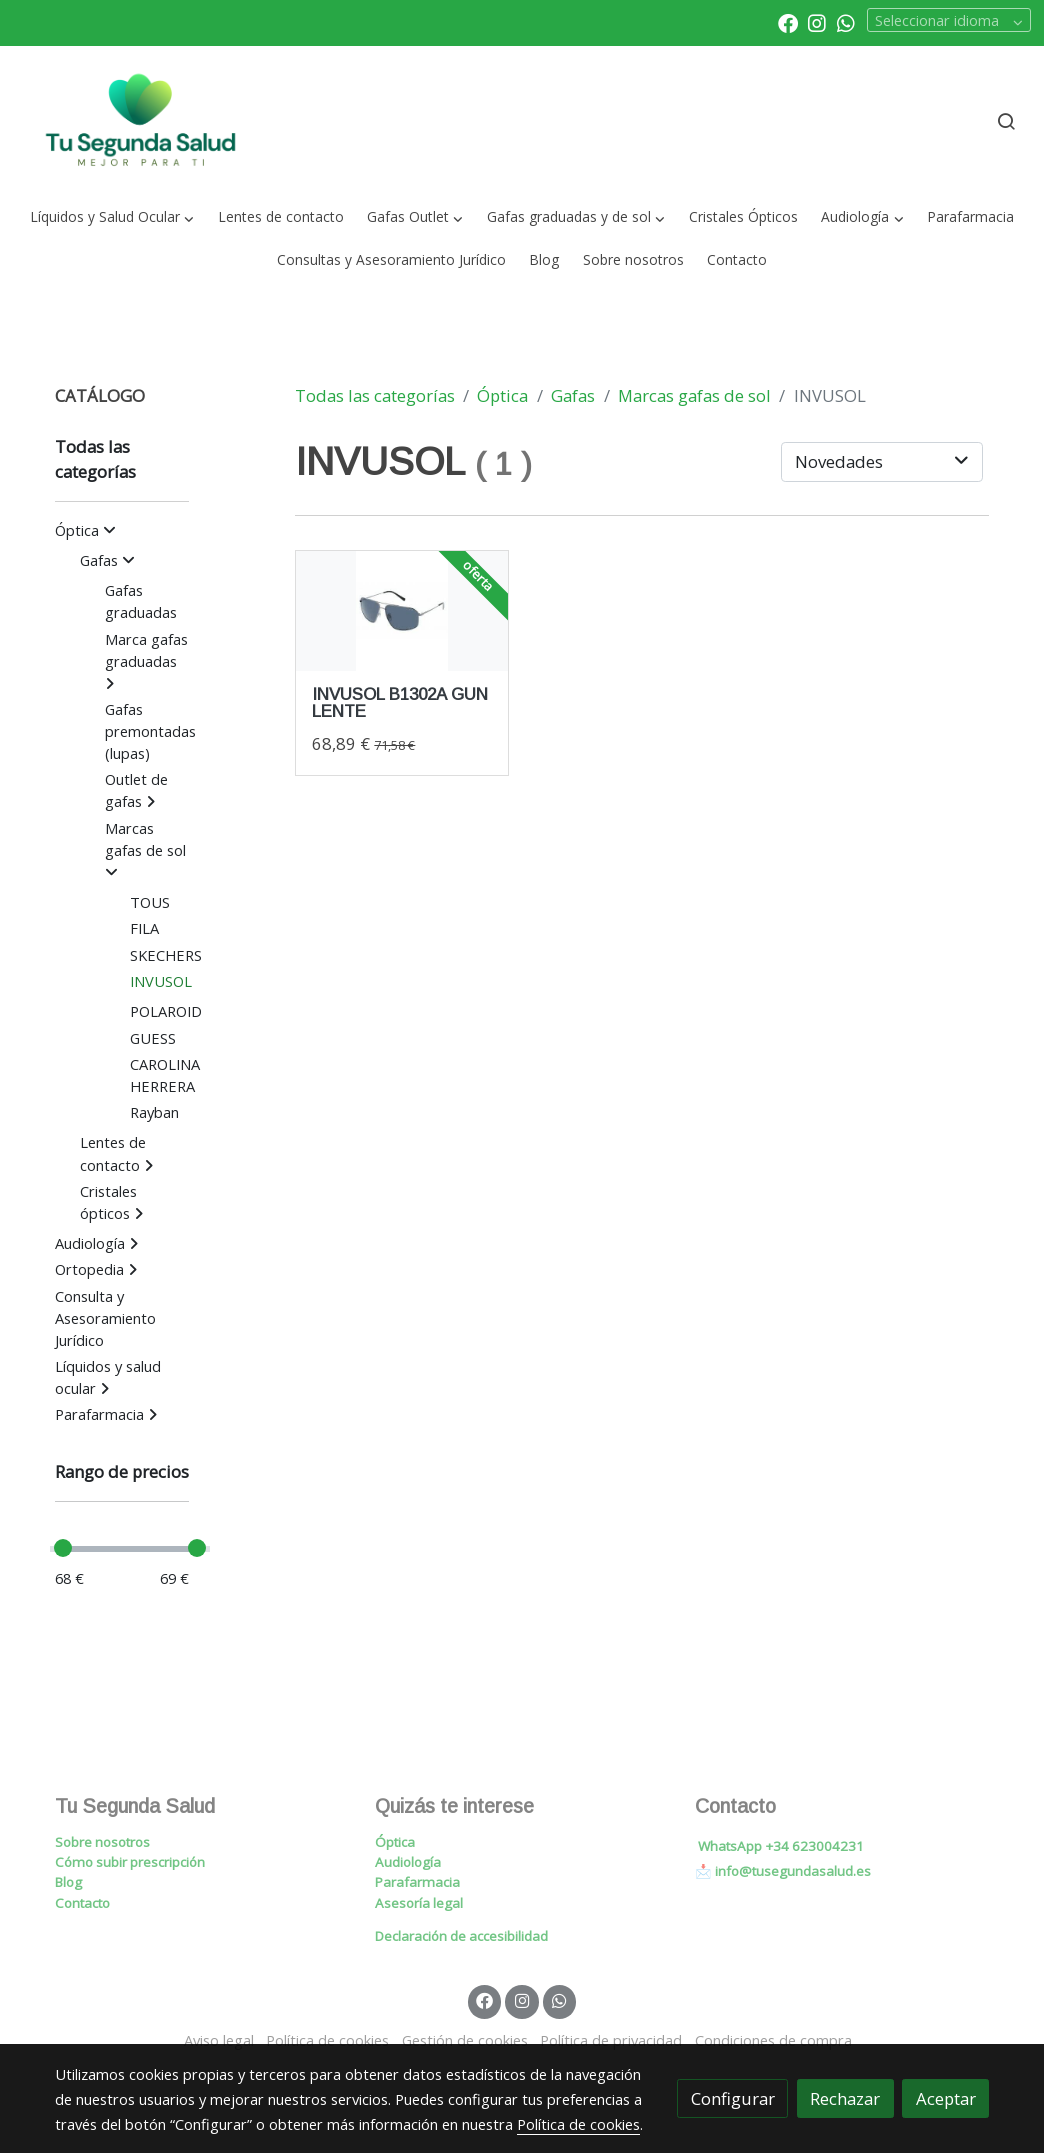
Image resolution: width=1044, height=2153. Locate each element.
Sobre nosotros (102, 1842)
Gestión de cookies (465, 2040)
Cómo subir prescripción (130, 1862)
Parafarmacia (417, 1882)
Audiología (408, 1862)
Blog (68, 1882)
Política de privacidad (611, 2040)
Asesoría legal (419, 1903)
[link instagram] (817, 22)
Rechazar (845, 2098)
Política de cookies (327, 2040)
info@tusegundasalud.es (793, 1871)
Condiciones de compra (773, 2040)
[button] (112, 217)
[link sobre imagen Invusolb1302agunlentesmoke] (402, 611)
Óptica (502, 395)
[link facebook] (788, 22)
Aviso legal (219, 2040)
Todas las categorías (375, 395)
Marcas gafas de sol (694, 395)
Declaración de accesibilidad (461, 1936)
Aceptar (946, 2098)
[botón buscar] (1006, 121)
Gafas (573, 395)
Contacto (82, 1903)
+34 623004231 (814, 1846)
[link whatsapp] (846, 22)
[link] (141, 121)
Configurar (733, 2098)
